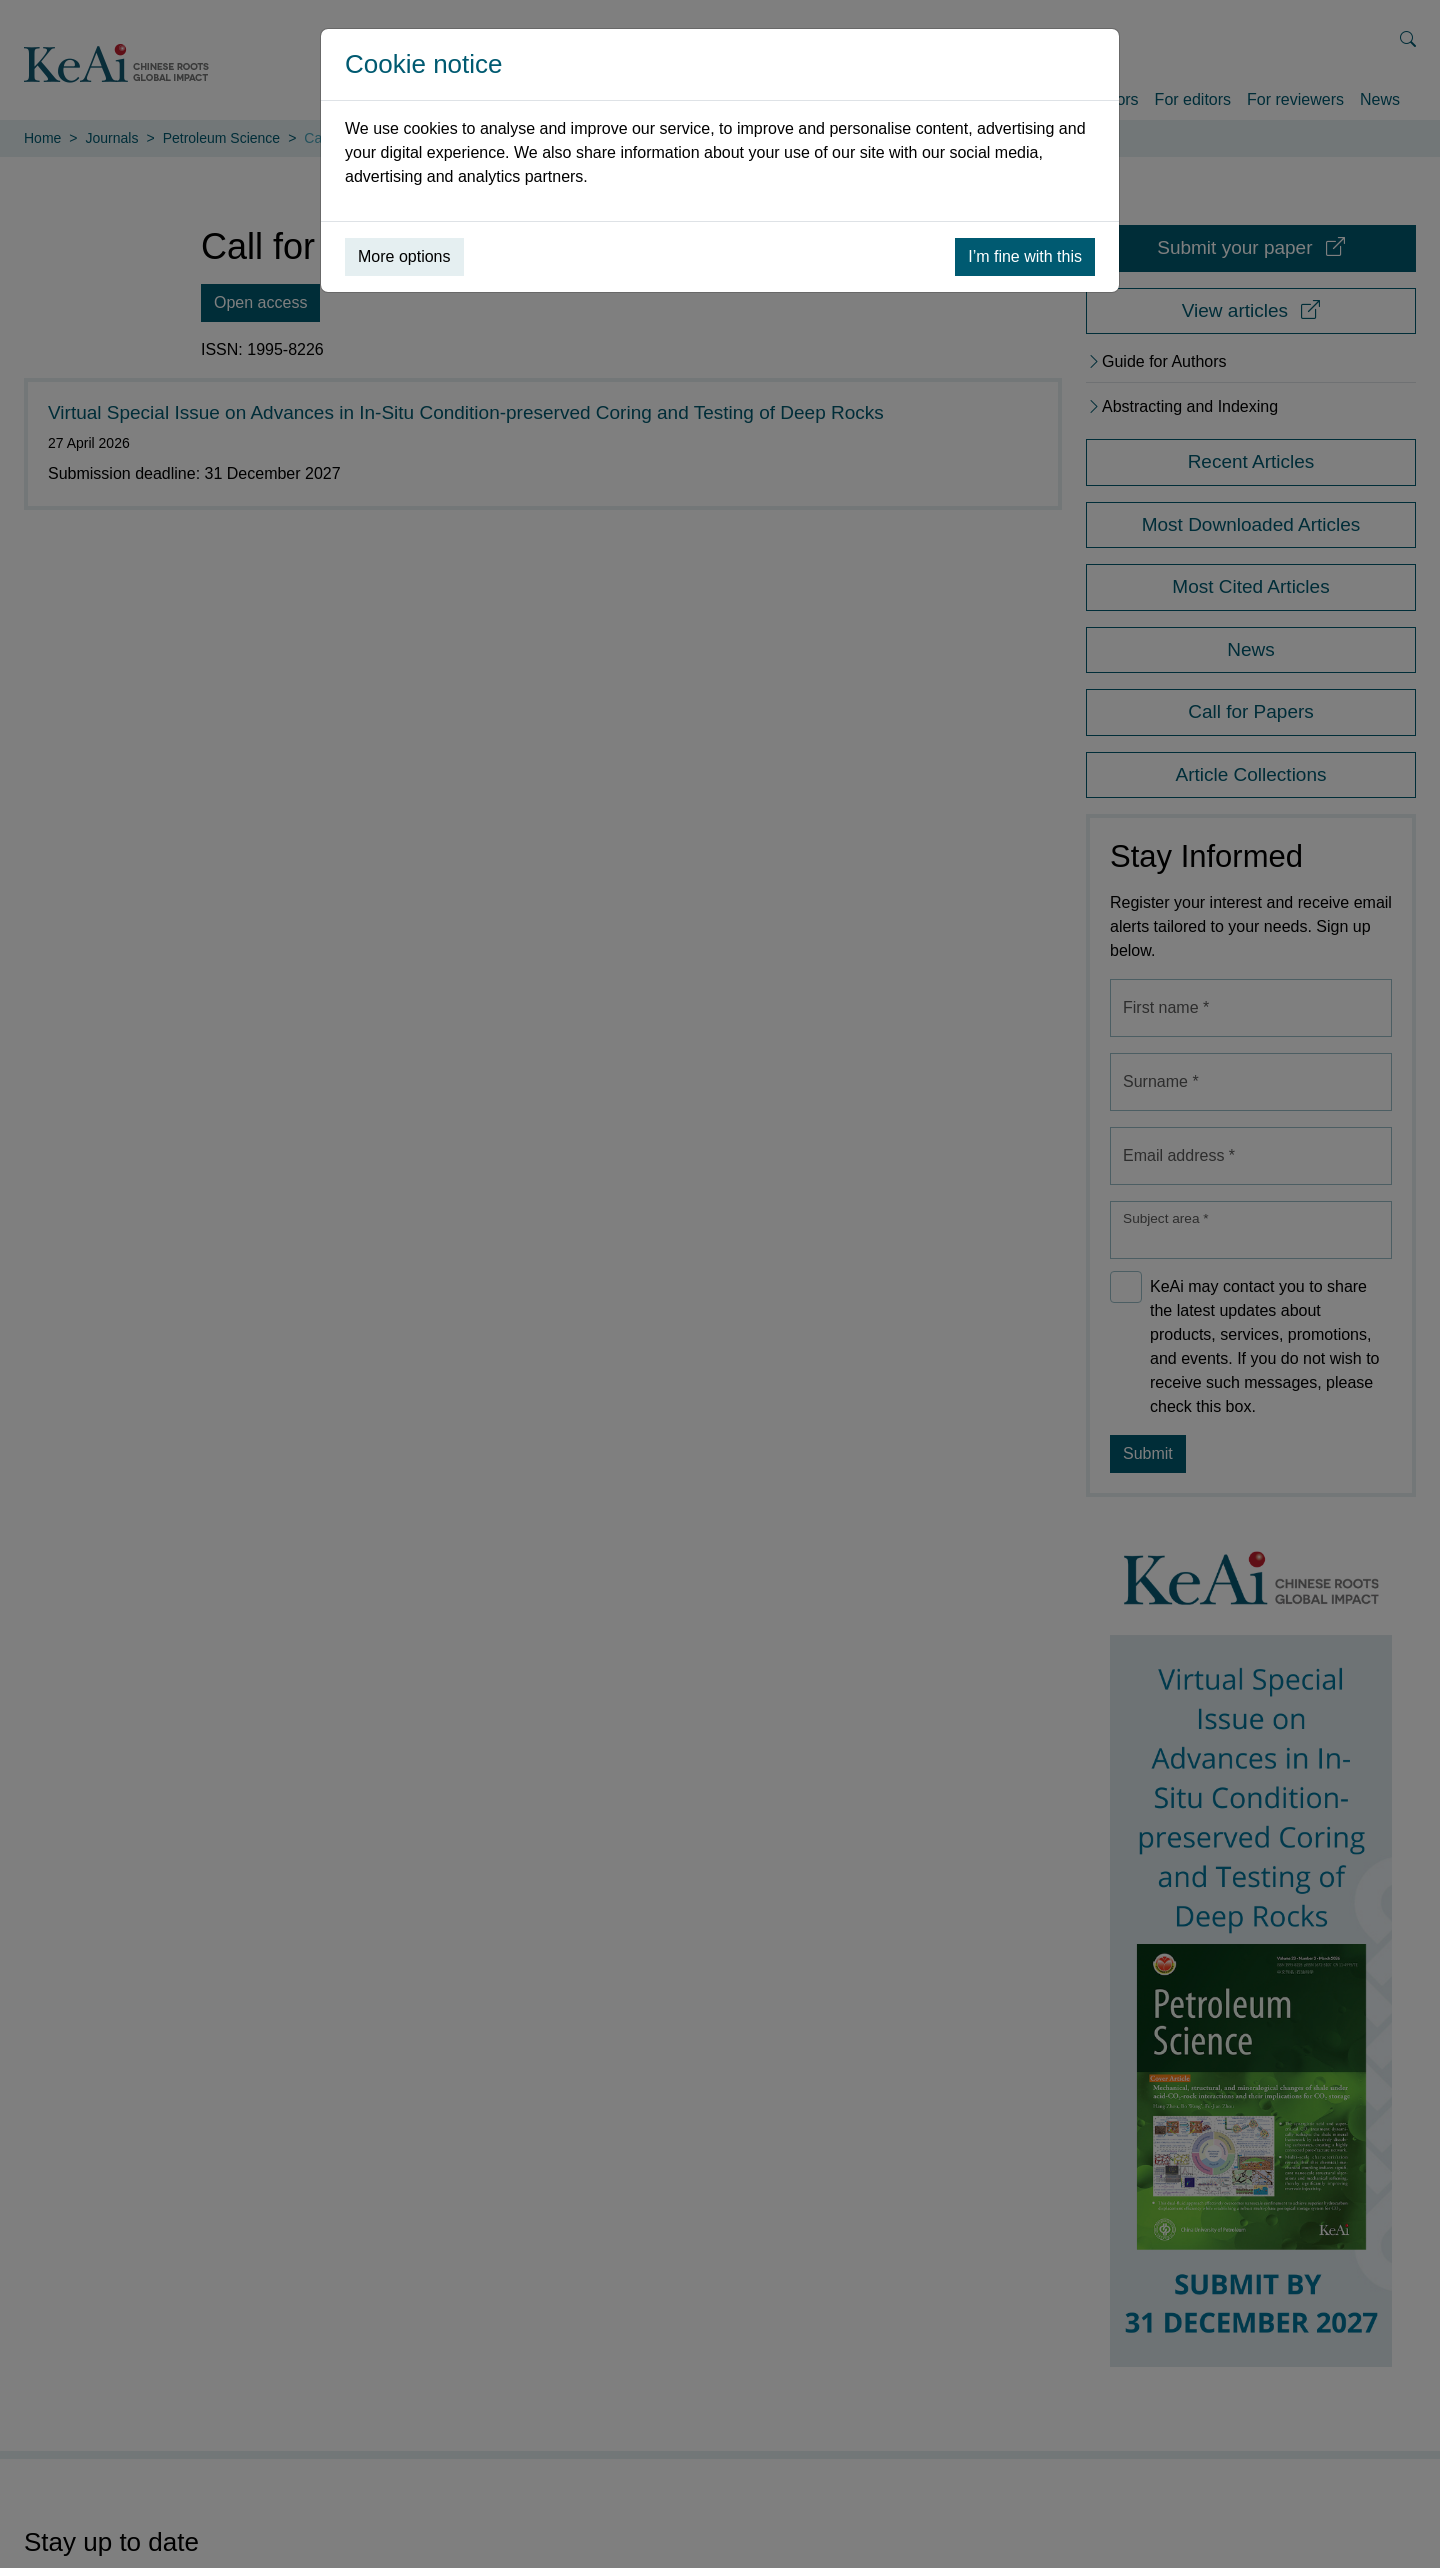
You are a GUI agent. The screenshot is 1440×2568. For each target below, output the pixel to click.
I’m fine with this (1025, 256)
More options (404, 256)
